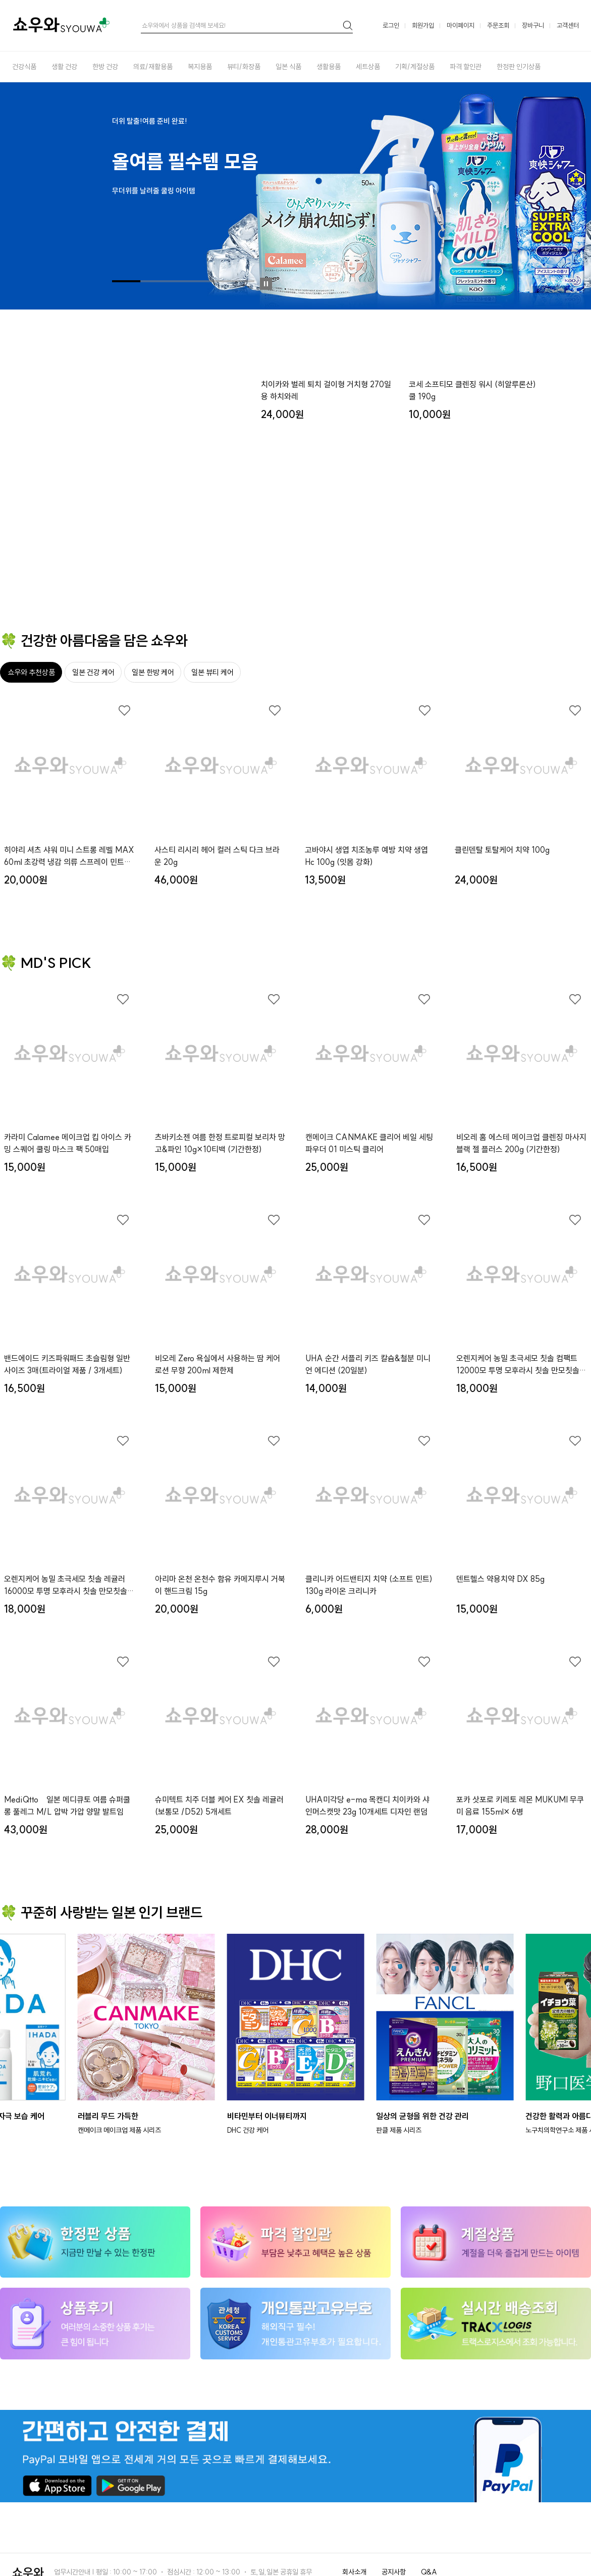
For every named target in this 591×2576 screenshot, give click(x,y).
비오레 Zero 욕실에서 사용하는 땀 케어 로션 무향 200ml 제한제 (217, 1364)
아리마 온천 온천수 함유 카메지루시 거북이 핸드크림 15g (220, 1585)
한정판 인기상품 (519, 66)
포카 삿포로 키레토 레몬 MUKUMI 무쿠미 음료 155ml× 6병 (520, 1805)
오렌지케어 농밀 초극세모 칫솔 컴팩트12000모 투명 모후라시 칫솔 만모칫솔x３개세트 (520, 1364)
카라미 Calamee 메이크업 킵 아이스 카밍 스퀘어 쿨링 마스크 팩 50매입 (67, 1143)
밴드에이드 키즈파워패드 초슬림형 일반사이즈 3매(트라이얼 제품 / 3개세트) (67, 1364)
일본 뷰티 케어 (212, 672)
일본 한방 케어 (153, 672)
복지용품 (200, 66)
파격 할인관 (465, 66)
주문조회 (498, 25)
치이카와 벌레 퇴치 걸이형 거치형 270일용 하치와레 (326, 532)
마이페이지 (460, 25)
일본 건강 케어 (93, 672)
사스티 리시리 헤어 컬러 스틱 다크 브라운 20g (217, 856)
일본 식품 (288, 66)
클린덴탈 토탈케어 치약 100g (502, 850)
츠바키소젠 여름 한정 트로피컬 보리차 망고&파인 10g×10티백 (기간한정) (220, 1143)
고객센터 (568, 25)
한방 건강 (105, 66)
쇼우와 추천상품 (31, 672)
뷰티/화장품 (243, 66)
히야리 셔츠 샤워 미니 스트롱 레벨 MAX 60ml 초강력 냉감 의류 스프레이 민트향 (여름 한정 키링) (69, 856)
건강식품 (24, 66)
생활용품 (328, 66)
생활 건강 (64, 66)
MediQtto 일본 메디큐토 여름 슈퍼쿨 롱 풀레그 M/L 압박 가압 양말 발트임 (67, 1805)
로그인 (391, 25)
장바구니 (533, 25)
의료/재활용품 (153, 66)
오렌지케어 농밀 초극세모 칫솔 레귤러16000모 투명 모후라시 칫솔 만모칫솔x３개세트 (68, 1585)
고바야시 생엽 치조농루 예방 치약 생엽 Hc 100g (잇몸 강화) (366, 856)
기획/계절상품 (415, 66)
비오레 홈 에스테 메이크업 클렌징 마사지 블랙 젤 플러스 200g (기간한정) (521, 1143)
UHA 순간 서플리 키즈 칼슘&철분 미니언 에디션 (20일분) (368, 1364)
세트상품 (368, 66)
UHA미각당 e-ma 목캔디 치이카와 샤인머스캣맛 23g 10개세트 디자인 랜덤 (367, 1805)
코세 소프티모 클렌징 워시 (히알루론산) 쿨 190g (472, 532)
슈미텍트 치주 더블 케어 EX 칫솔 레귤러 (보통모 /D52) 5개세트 (219, 1805)
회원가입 (423, 25)
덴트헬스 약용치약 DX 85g (500, 1579)
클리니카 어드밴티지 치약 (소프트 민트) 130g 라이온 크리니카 (369, 1585)
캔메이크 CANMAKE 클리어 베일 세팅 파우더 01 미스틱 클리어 (369, 1143)
